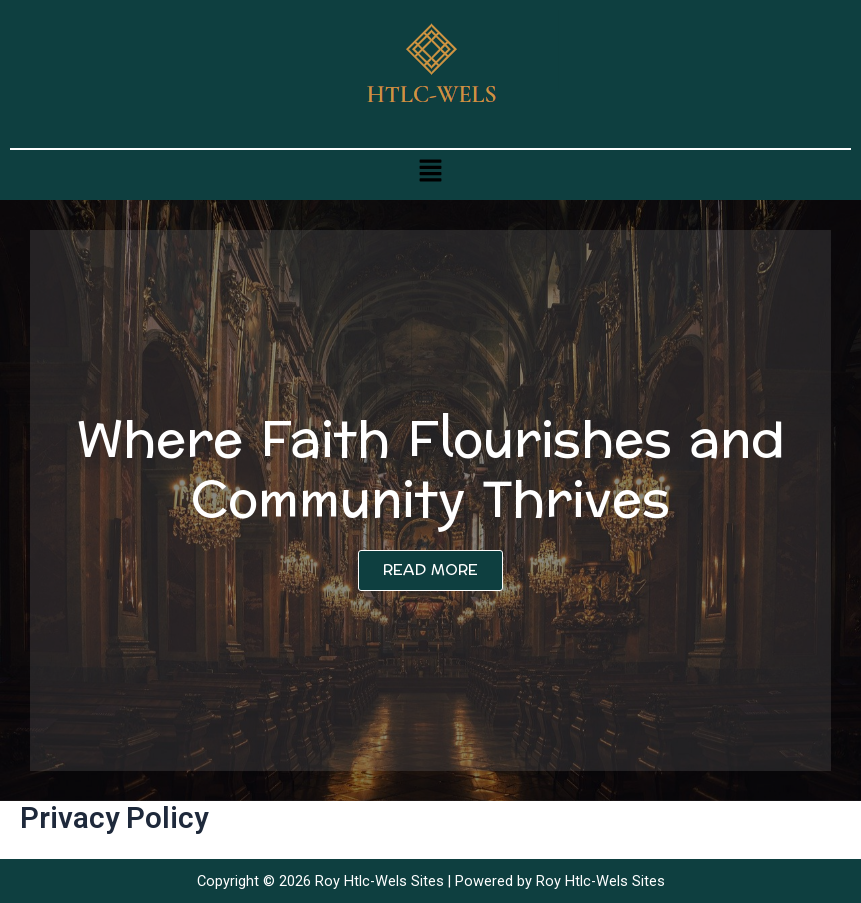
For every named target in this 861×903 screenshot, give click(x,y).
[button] (430, 170)
